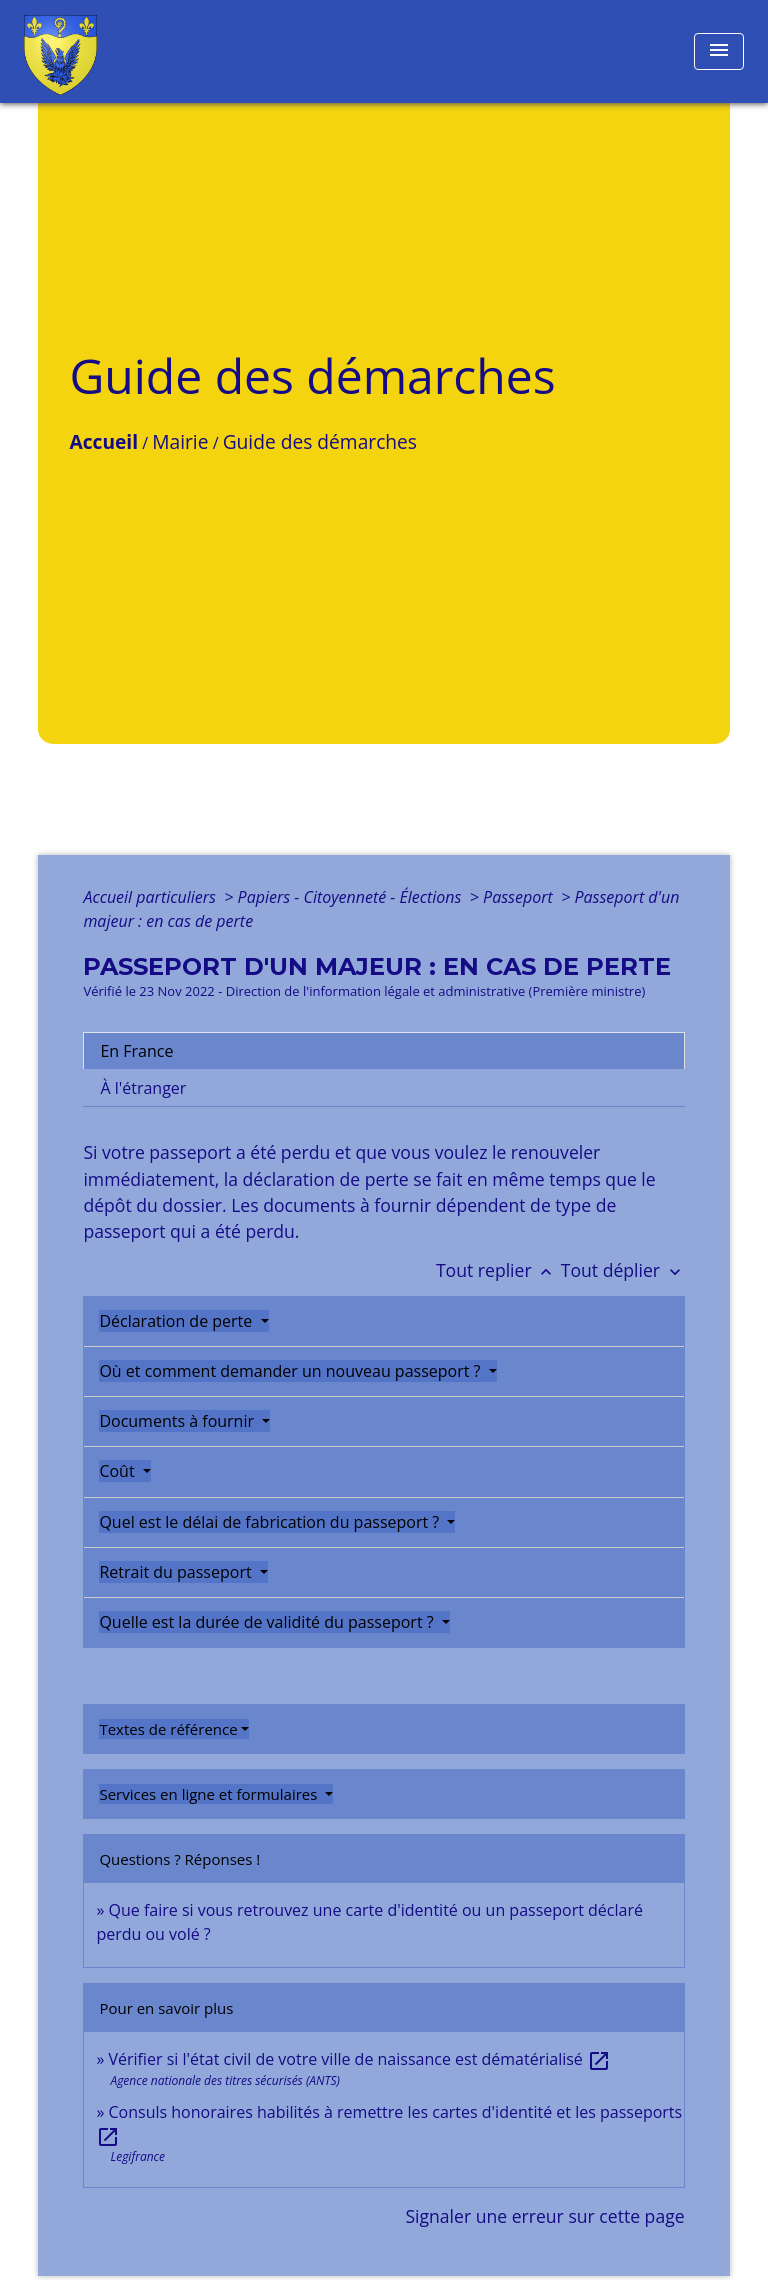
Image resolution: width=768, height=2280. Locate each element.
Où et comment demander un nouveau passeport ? (291, 1371)
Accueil (103, 441)
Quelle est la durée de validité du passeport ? (268, 1622)
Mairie (180, 441)
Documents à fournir (178, 1421)
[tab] (383, 1051)
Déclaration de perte (177, 1321)
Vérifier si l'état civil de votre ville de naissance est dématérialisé (360, 2059)
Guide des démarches (320, 441)
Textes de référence (168, 1729)
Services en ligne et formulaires (210, 1794)
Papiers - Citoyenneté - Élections (352, 897)
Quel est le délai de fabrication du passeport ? (271, 1522)
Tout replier (498, 1270)
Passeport (520, 897)
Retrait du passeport (177, 1572)
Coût (118, 1471)
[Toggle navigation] (719, 51)
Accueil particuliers (151, 897)
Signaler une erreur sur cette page (544, 2216)
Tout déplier (623, 1270)
